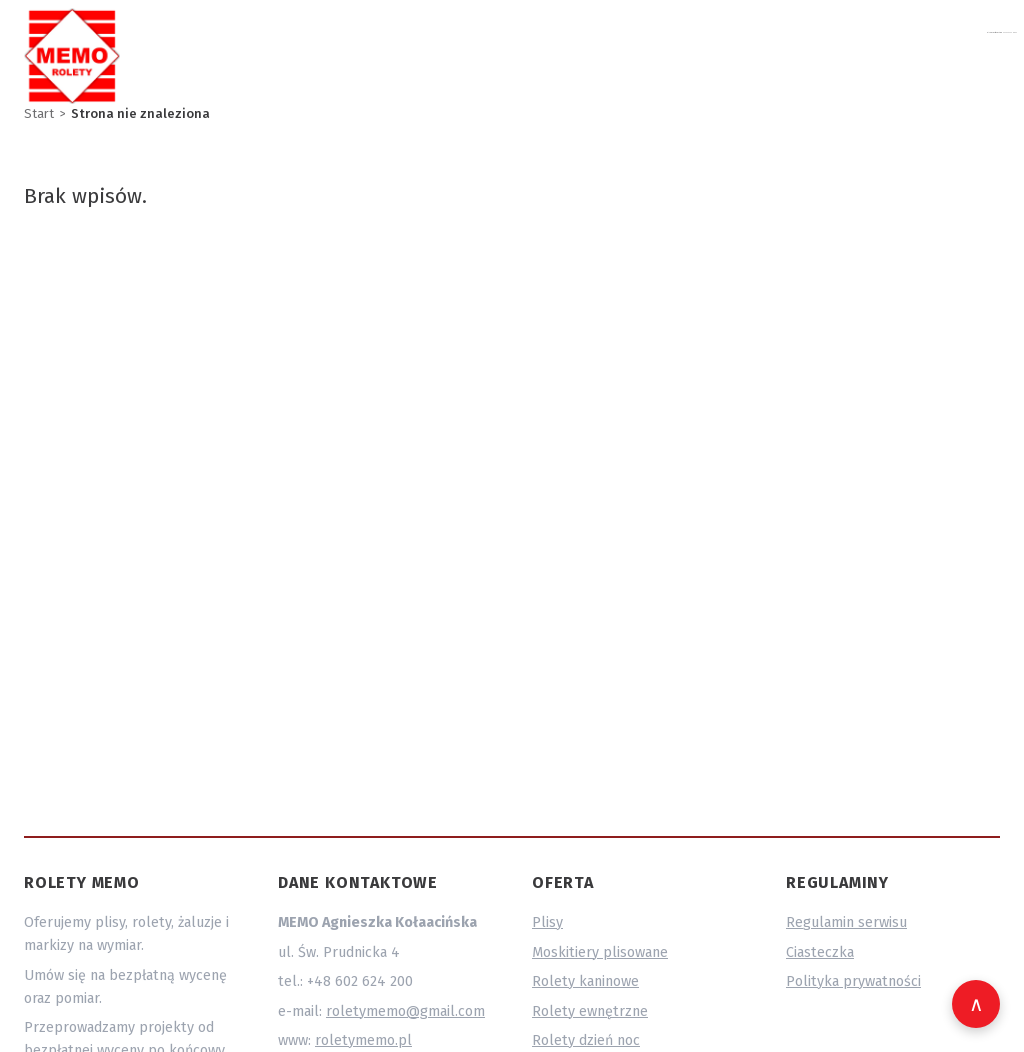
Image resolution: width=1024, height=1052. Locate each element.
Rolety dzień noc (586, 1040)
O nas (986, 52)
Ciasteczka (820, 952)
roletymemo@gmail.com (746, 52)
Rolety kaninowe (585, 981)
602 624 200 (903, 52)
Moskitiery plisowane (600, 952)
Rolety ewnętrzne (590, 1011)
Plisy (547, 922)
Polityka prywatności (853, 981)
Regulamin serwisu (846, 922)
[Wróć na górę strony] (976, 1004)
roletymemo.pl (363, 1040)
